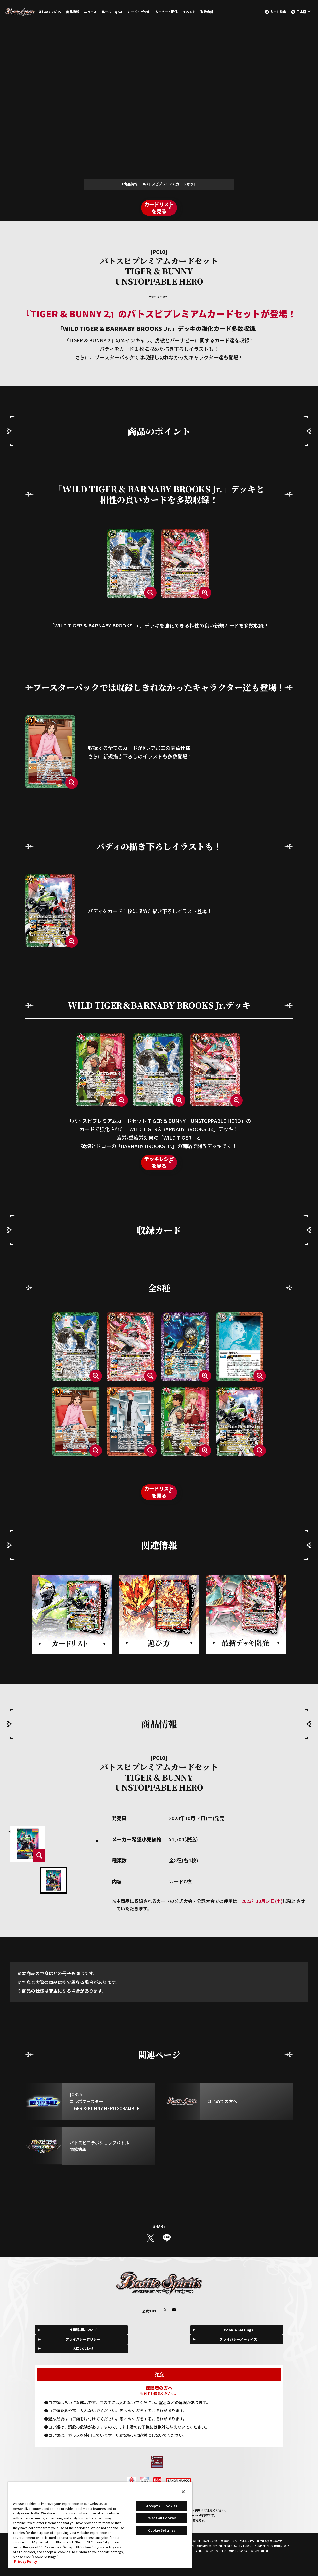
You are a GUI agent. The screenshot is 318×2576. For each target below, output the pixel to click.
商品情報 (72, 11)
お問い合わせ (260, 2360)
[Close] (183, 2491)
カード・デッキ (138, 11)
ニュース (90, 11)
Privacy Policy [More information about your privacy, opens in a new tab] (25, 2561)
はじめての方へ (50, 11)
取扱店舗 (206, 11)
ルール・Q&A (112, 11)
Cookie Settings (110, 2361)
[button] (9, 1868)
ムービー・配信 (166, 11)
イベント (189, 11)
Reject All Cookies (162, 2518)
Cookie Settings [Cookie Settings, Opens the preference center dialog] (161, 2530)
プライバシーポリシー (160, 2360)
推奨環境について (61, 2360)
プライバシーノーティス (211, 2360)
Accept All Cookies (161, 2506)
